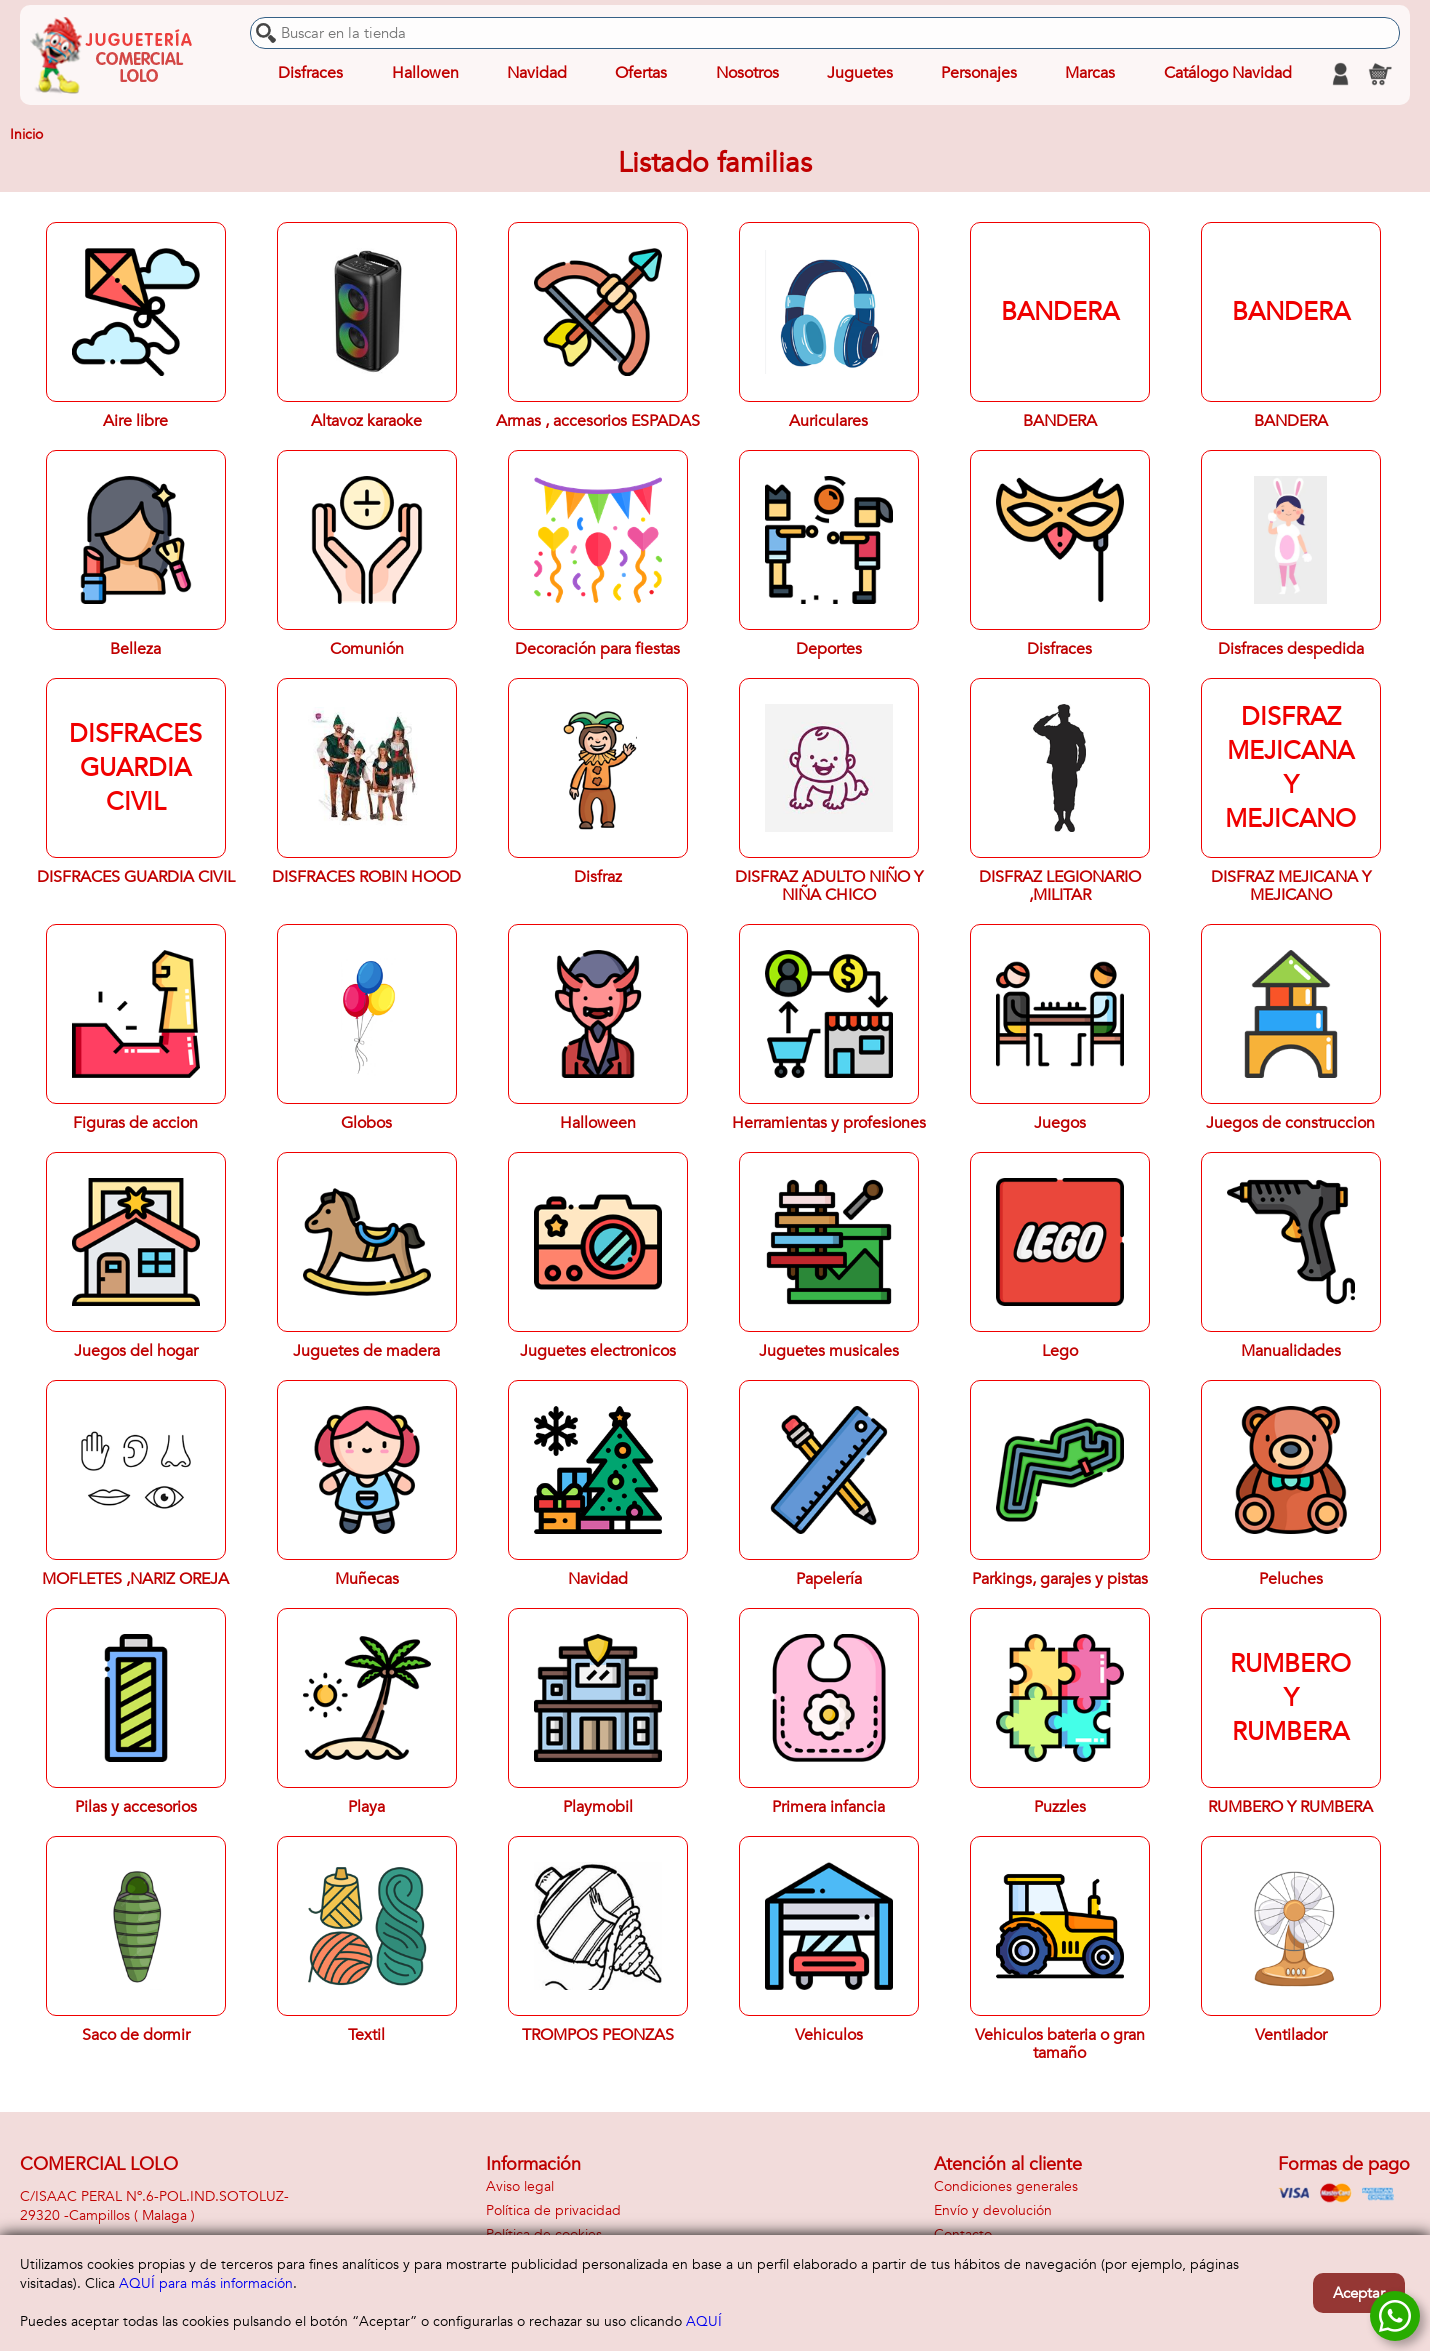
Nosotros (746, 74)
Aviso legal (520, 2186)
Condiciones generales (1006, 2186)
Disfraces (310, 74)
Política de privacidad (553, 2210)
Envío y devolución (993, 2210)
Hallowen (425, 74)
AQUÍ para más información (206, 2283)
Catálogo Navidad (1228, 74)
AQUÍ (704, 2321)
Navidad (537, 74)
